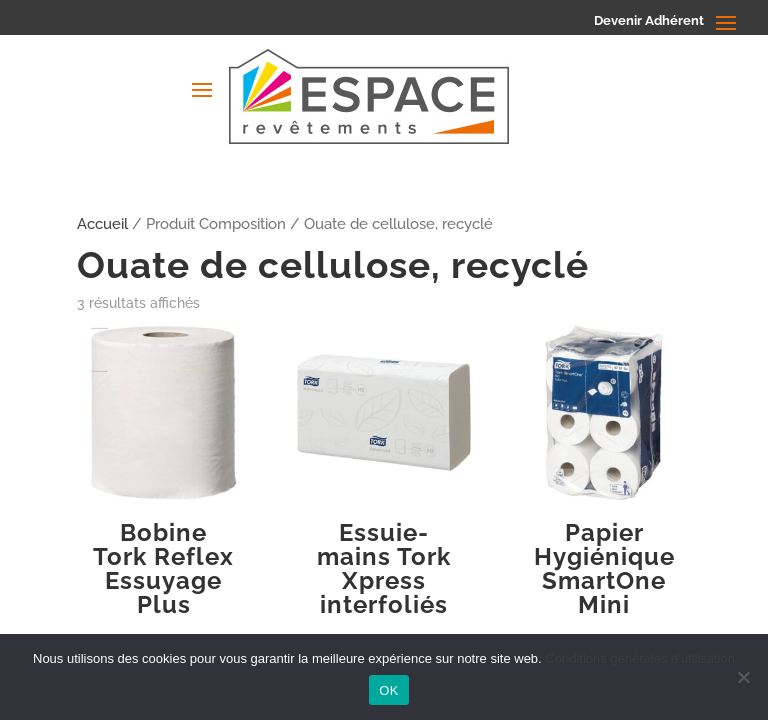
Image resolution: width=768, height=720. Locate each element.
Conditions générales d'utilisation (640, 658)
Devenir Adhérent (649, 20)
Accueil (102, 223)
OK (388, 690)
